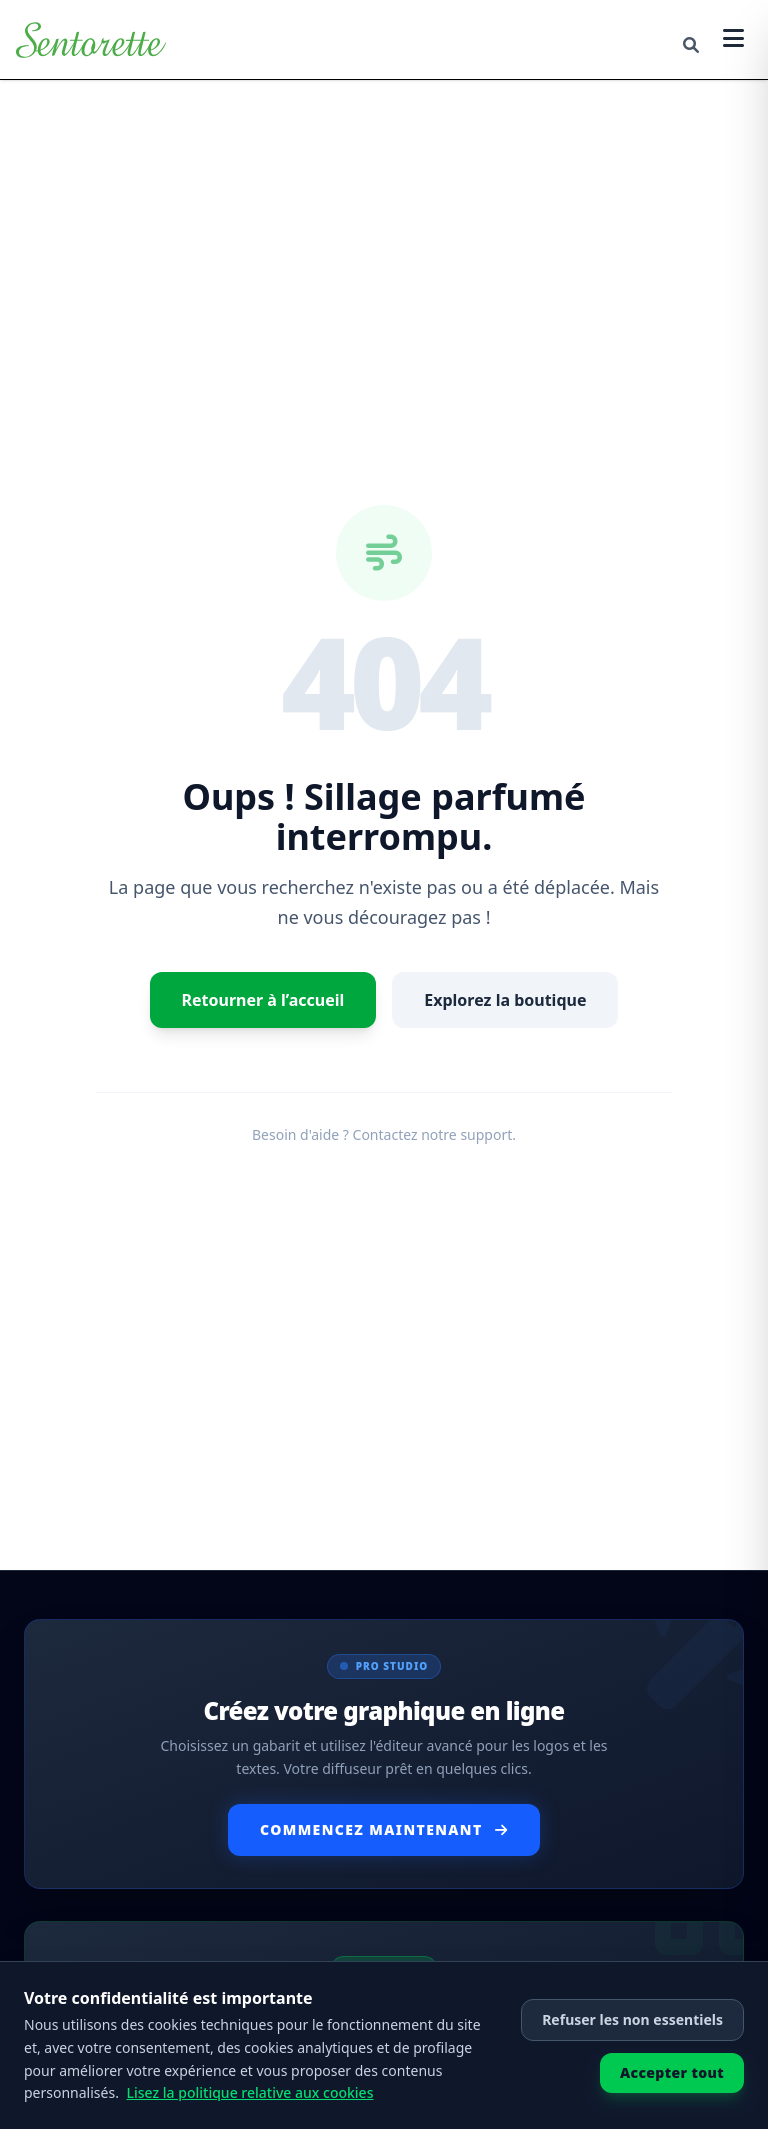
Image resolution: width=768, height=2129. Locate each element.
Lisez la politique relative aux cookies (250, 2092)
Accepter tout (672, 2072)
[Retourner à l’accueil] (91, 40)
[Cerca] (691, 45)
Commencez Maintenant (384, 1829)
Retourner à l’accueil (263, 1000)
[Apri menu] (733, 39)
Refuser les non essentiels (632, 2019)
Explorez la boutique (505, 1000)
